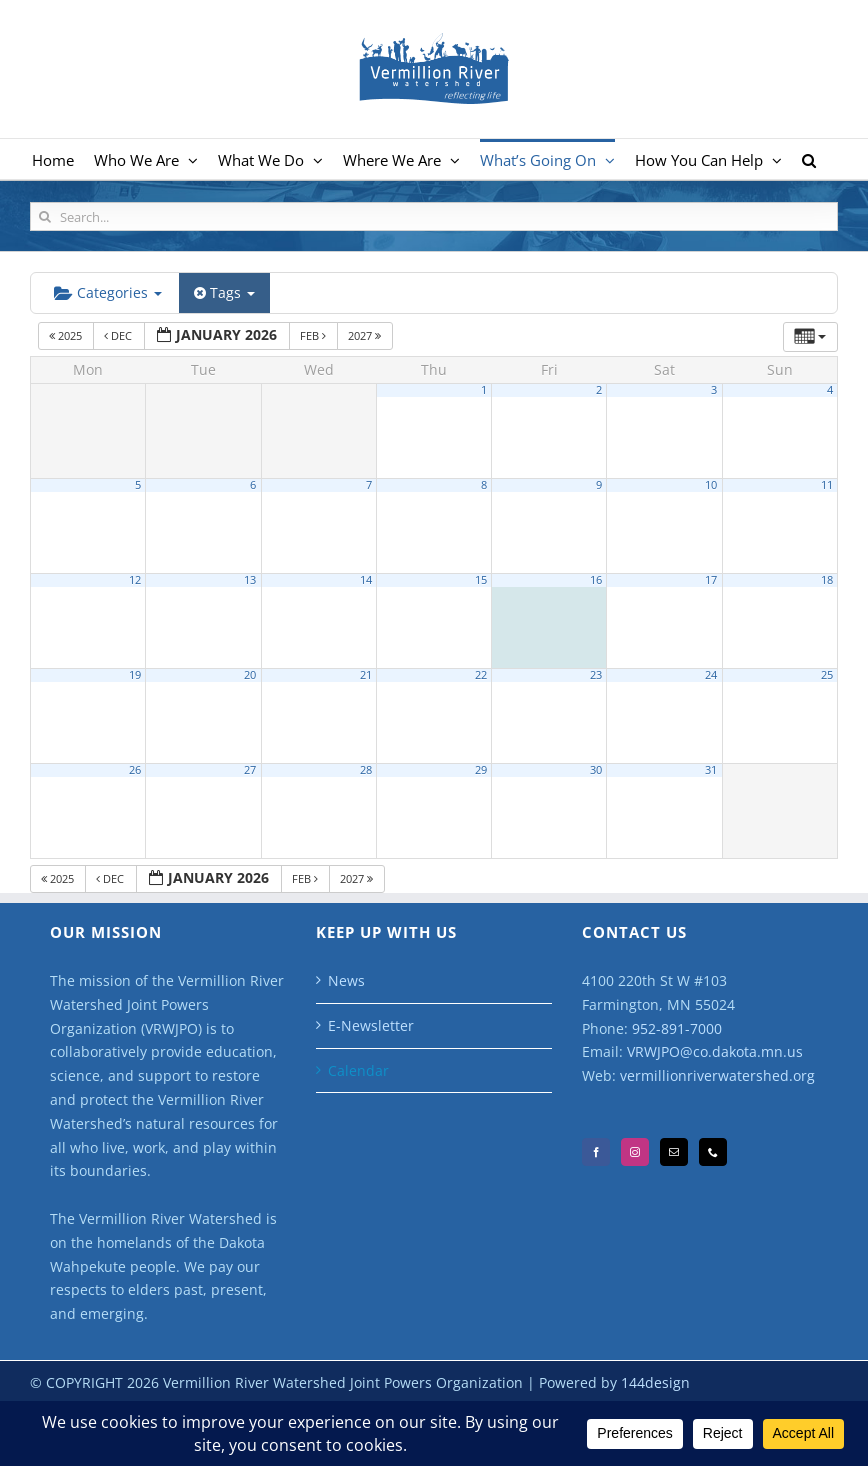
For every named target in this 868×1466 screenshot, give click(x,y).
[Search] (44, 216)
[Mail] (674, 1152)
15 (481, 580)
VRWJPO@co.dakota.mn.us (715, 1051)
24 (711, 675)
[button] (809, 159)
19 (135, 675)
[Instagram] (635, 1152)
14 (366, 580)
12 (135, 580)
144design (655, 1382)
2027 (366, 335)
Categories (108, 292)
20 (250, 675)
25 (827, 675)
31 (711, 770)
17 (711, 580)
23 (596, 675)
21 (366, 675)
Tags (224, 292)
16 (596, 580)
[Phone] (713, 1152)
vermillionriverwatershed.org (717, 1075)
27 (250, 770)
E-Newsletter (371, 1025)
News (346, 980)
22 (481, 675)
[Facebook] (596, 1152)
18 (827, 580)
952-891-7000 (677, 1028)
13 (250, 580)
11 (827, 485)
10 (711, 485)
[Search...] (434, 216)
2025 (67, 335)
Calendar (358, 1070)
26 (135, 770)
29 (481, 770)
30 (596, 770)
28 (366, 770)
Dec (119, 335)
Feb (314, 335)
